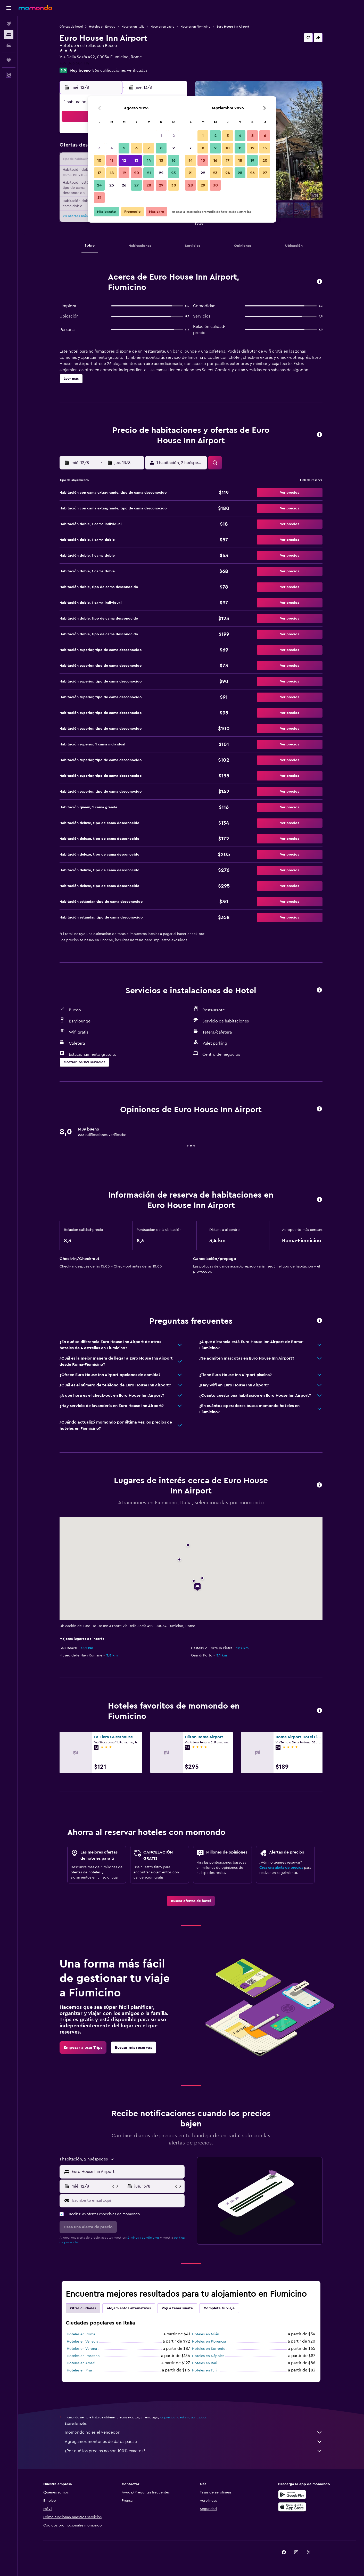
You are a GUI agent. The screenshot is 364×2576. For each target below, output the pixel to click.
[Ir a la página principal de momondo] (35, 7)
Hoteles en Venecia (82, 2341)
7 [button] (149, 148)
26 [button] (124, 185)
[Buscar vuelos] (8, 24)
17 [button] (99, 173)
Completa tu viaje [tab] (219, 2308)
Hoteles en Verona (82, 2349)
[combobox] (127, 2171)
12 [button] (124, 160)
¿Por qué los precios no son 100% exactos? (193, 2451)
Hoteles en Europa (102, 26)
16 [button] (174, 160)
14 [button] (149, 160)
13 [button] (136, 160)
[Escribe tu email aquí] (127, 2200)
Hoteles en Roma (81, 2334)
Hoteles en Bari (204, 2363)
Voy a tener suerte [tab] (177, 2308)
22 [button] (161, 173)
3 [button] (99, 148)
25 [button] (111, 185)
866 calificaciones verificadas (119, 70)
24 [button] (99, 185)
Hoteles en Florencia (209, 2341)
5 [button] (124, 148)
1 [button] (161, 136)
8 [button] (161, 148)
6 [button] (136, 148)
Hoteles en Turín (205, 2370)
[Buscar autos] (8, 45)
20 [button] (136, 173)
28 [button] (148, 185)
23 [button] (173, 173)
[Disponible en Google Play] (292, 2494)
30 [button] (173, 185)
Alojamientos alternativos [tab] (129, 2308)
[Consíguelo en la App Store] (292, 2507)
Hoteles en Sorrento (209, 2349)
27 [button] (136, 185)
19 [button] (124, 173)
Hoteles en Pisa (79, 2370)
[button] (8, 8)
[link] (191, 1901)
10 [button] (99, 160)
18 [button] (112, 173)
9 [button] (173, 148)
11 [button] (111, 160)
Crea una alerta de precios (281, 1868)
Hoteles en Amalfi (81, 2363)
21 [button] (149, 173)
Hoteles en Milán (205, 2334)
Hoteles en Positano (83, 2356)
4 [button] (112, 148)
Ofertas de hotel (71, 26)
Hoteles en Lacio (162, 26)
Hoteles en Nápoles (208, 2356)
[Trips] (8, 60)
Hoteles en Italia (132, 26)
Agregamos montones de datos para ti (193, 2442)
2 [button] (173, 136)
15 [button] (161, 160)
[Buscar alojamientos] (8, 34)
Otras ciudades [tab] (83, 2308)
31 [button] (99, 198)
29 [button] (161, 185)
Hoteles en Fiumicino (195, 26)
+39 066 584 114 (74, 63)
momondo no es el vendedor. (193, 2432)
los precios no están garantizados (183, 2417)
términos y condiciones (142, 2237)
